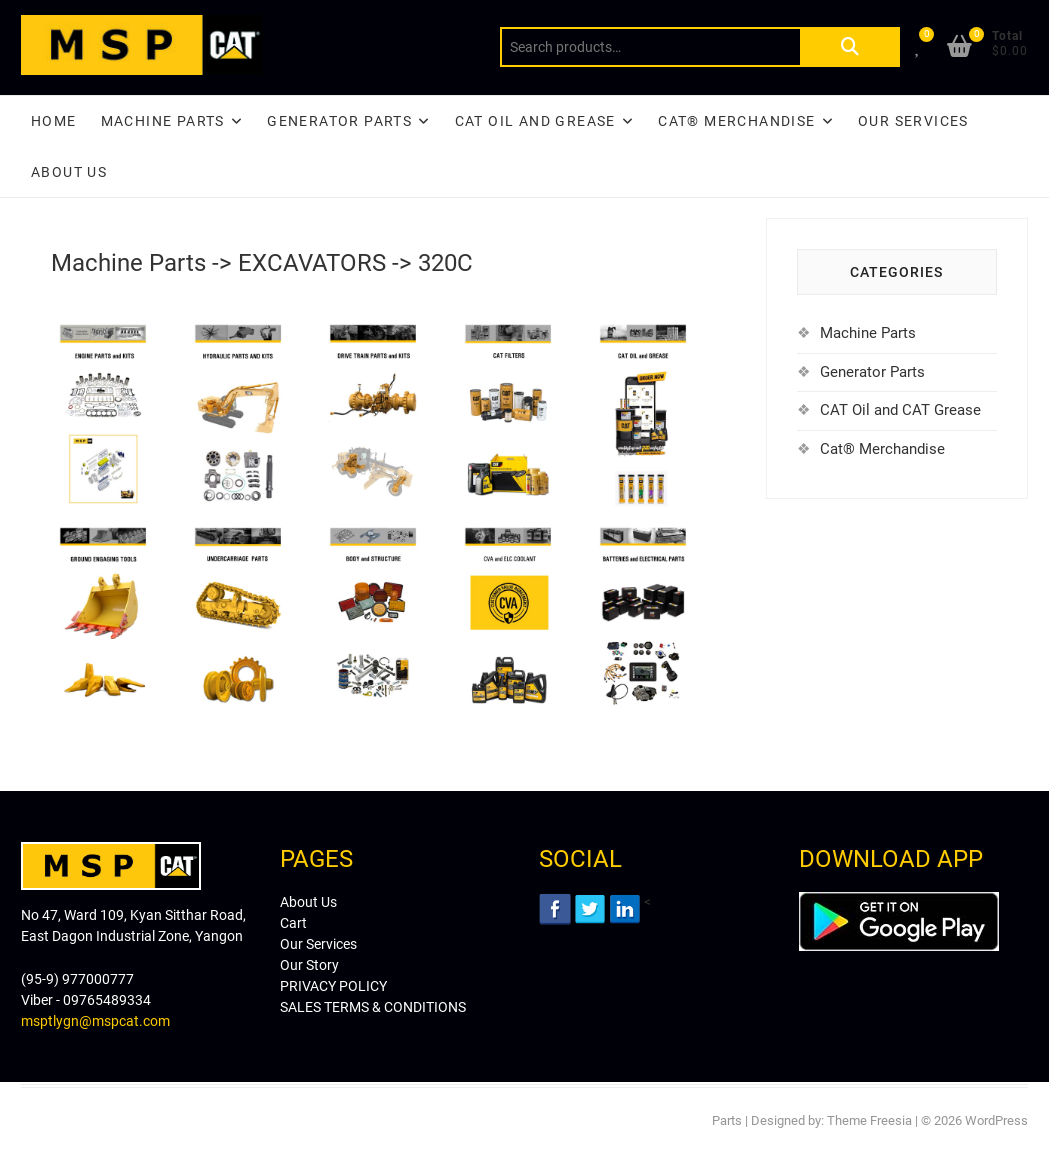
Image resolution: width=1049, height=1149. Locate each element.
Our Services (913, 121)
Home (54, 121)
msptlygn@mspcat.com (95, 1021)
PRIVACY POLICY (333, 986)
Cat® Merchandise (882, 449)
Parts (727, 1120)
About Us (69, 172)
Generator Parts (339, 121)
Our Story (309, 965)
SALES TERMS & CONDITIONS (373, 1007)
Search (850, 47)
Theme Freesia (869, 1120)
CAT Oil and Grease (535, 121)
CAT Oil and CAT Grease (900, 410)
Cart (293, 923)
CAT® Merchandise (736, 121)
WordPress (996, 1120)
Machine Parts (163, 121)
